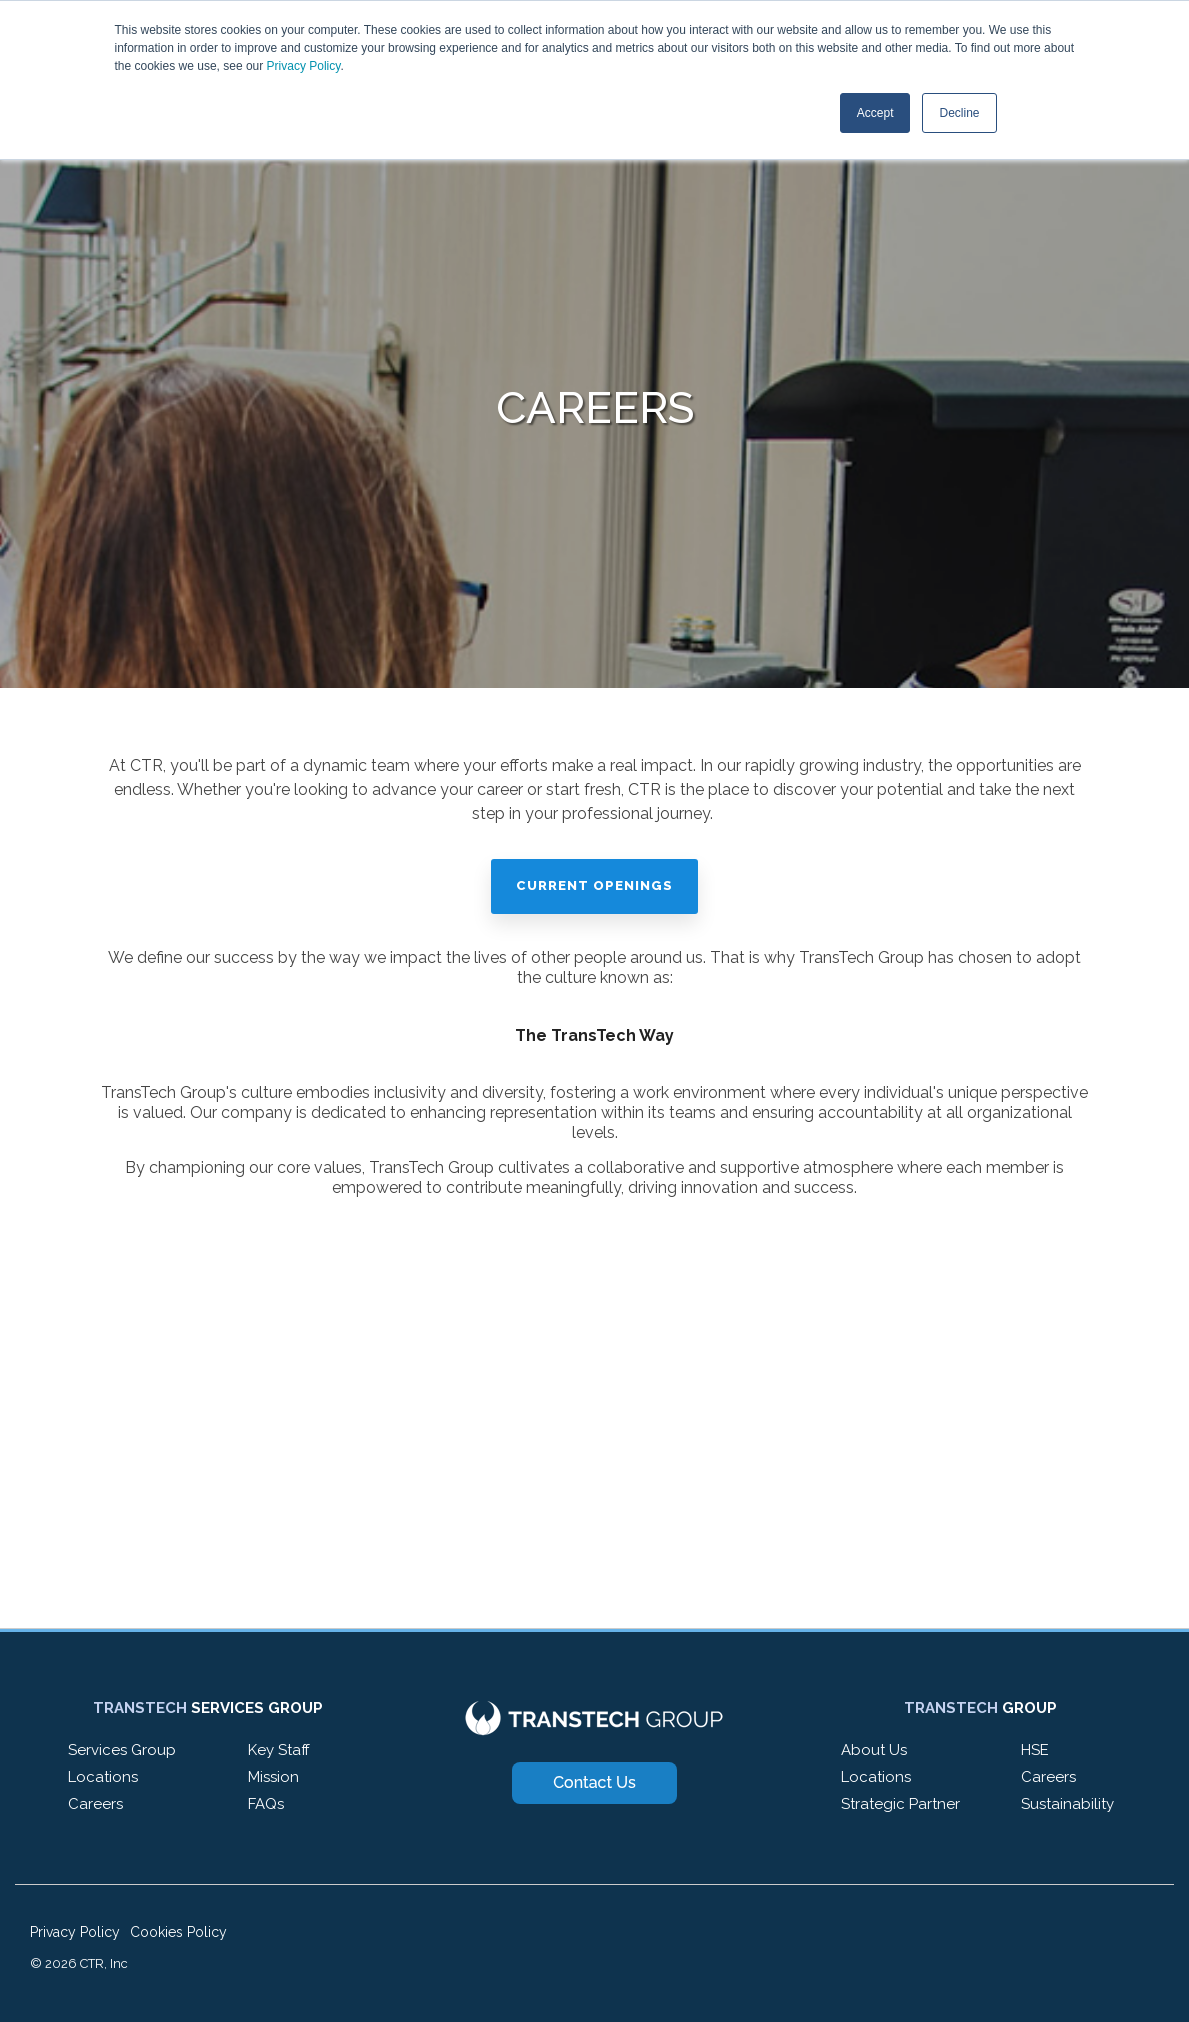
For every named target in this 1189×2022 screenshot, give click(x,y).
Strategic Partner (900, 1804)
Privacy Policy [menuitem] (75, 1932)
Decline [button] (959, 113)
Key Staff (279, 1750)
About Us (874, 1750)
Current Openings (594, 885)
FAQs (266, 1804)
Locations (103, 1777)
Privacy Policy (304, 66)
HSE (1035, 1750)
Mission (273, 1777)
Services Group (122, 1750)
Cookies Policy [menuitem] (178, 1932)
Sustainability (1067, 1804)
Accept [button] (875, 113)
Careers (95, 1804)
